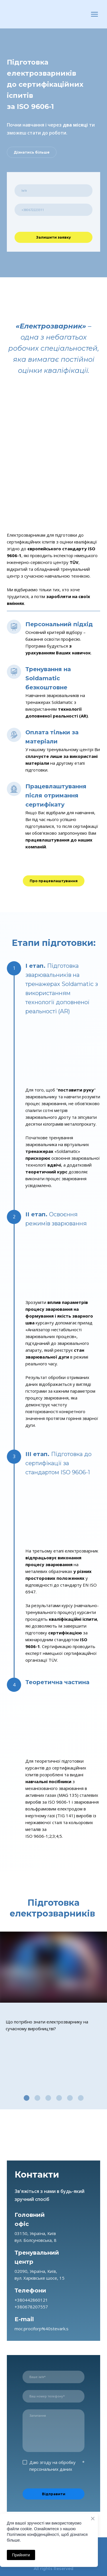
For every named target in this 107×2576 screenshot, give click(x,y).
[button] (31, 152)
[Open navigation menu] (94, 14)
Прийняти (21, 2555)
